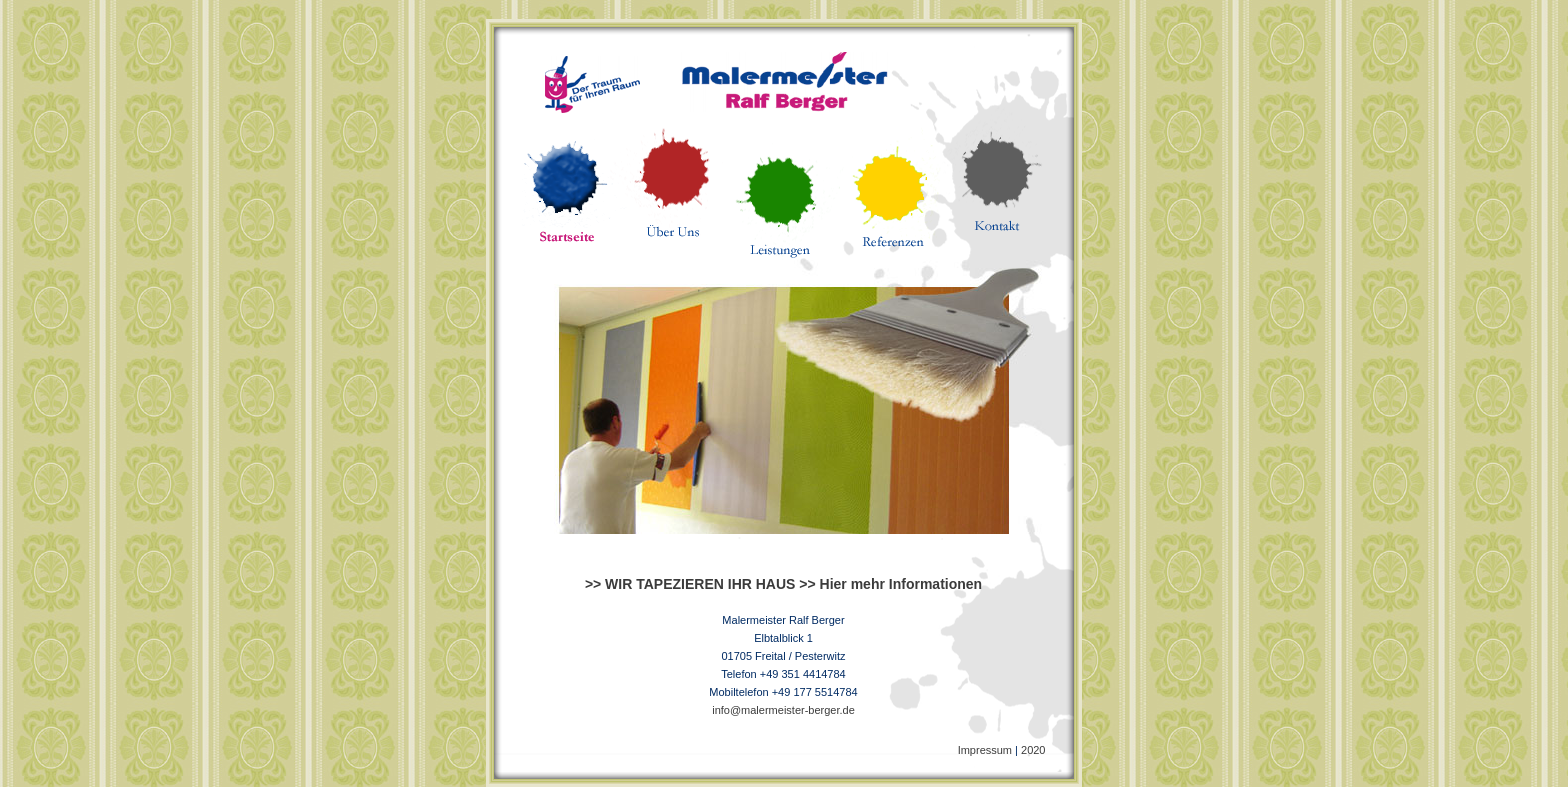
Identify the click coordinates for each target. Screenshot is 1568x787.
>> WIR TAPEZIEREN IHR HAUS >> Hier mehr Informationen (783, 584)
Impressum (985, 750)
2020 (1033, 750)
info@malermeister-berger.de (783, 710)
